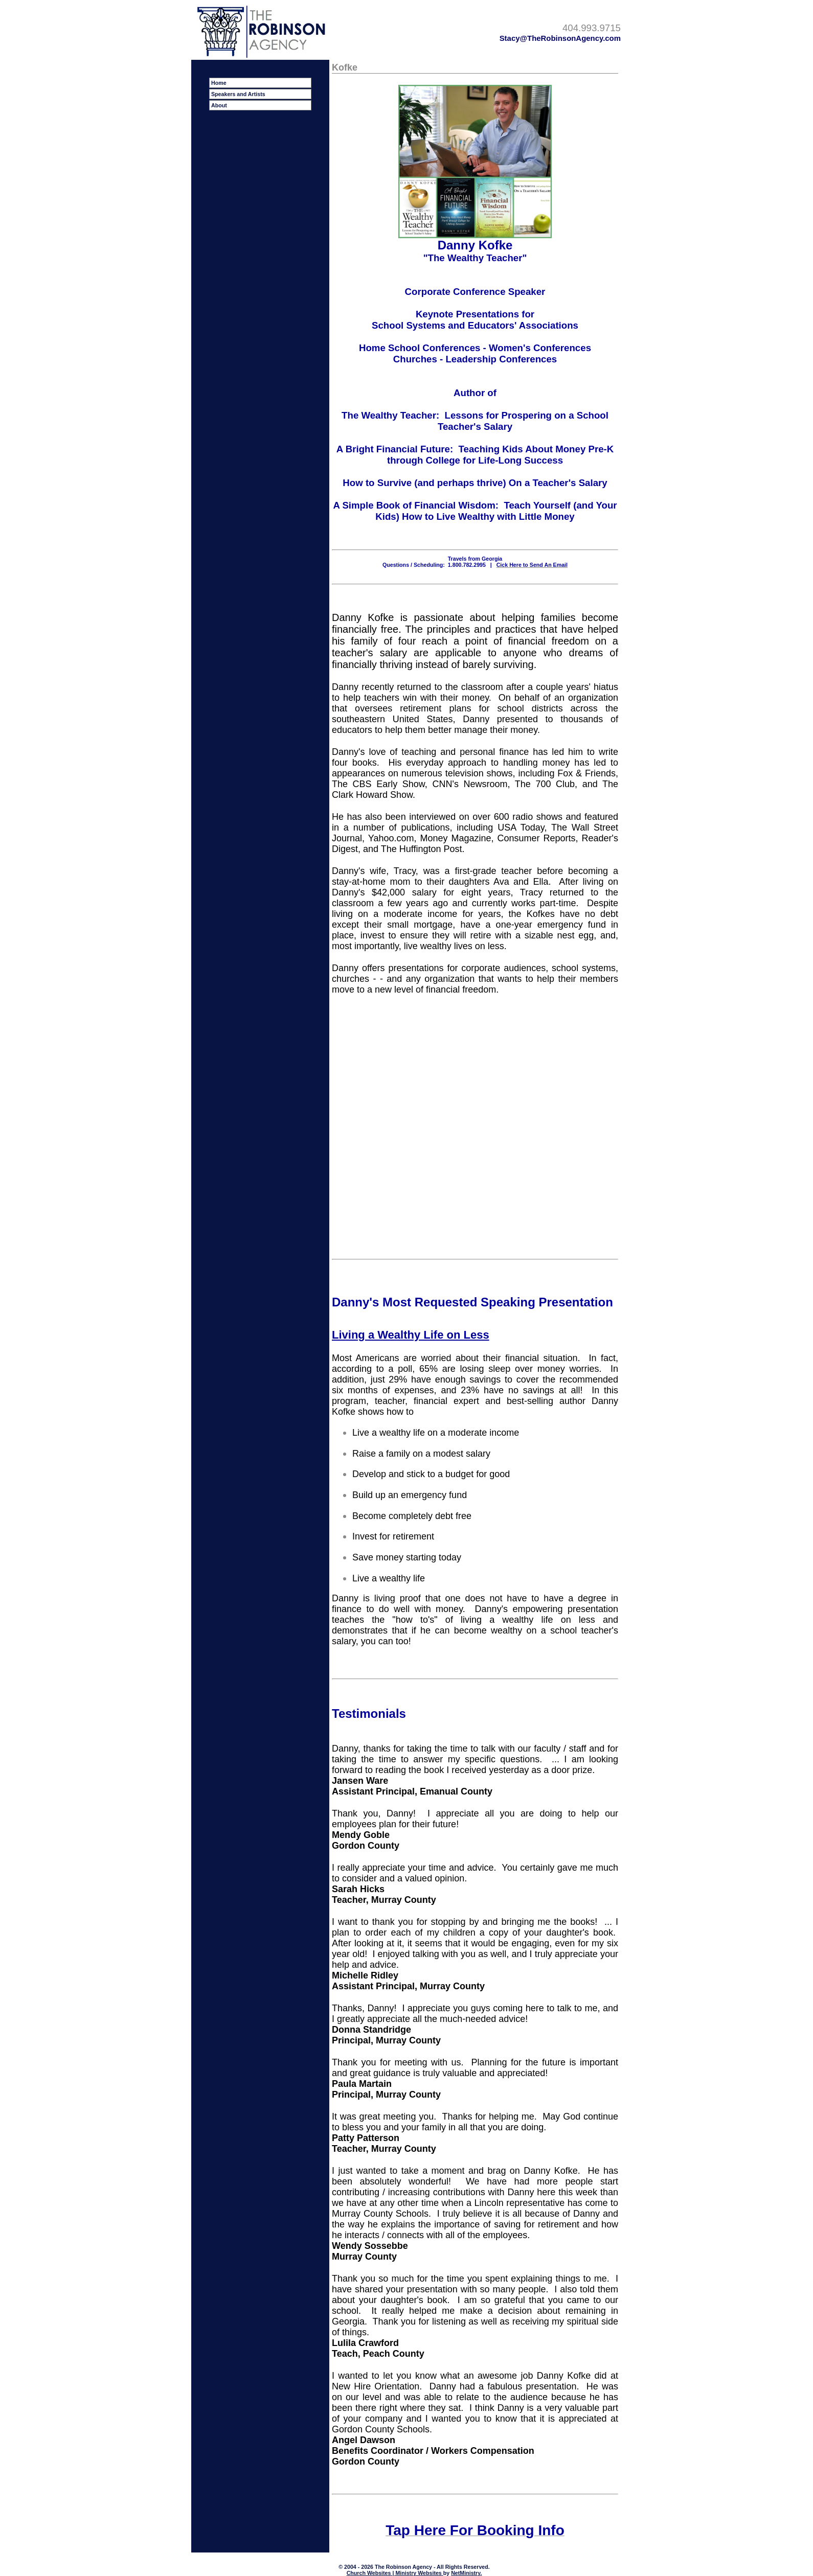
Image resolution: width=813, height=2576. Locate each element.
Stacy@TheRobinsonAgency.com (560, 38)
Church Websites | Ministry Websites (395, 2573)
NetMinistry (465, 2573)
